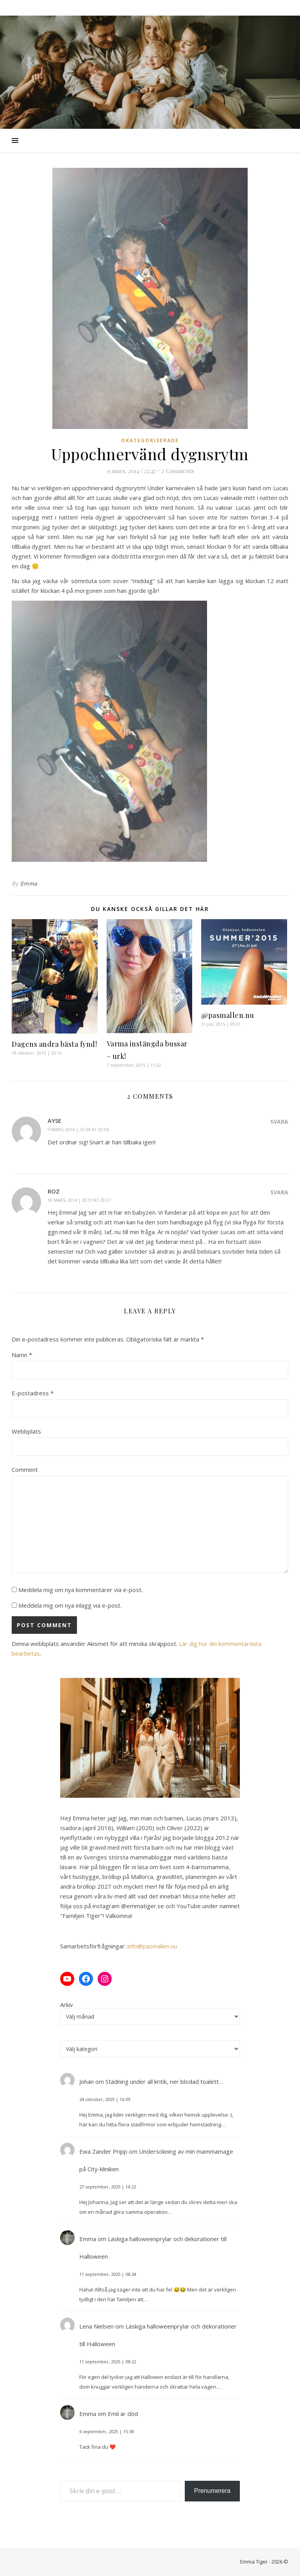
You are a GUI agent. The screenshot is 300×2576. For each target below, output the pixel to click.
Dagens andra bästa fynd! (54, 1044)
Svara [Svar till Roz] (279, 1192)
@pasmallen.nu (227, 1015)
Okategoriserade (150, 440)
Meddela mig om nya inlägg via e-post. (69, 1605)
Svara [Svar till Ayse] (279, 1121)
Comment (25, 1469)
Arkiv (66, 2004)
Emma (29, 883)
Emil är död (123, 2414)
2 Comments (177, 471)
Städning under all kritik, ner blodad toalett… (164, 2081)
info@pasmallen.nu (152, 1946)
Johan (86, 2081)
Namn (22, 1355)
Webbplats (26, 1431)
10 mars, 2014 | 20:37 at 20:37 (79, 1200)
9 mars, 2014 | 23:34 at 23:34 (78, 1129)
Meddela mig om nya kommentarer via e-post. (80, 1590)
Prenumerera (212, 2490)
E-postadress (33, 1393)
